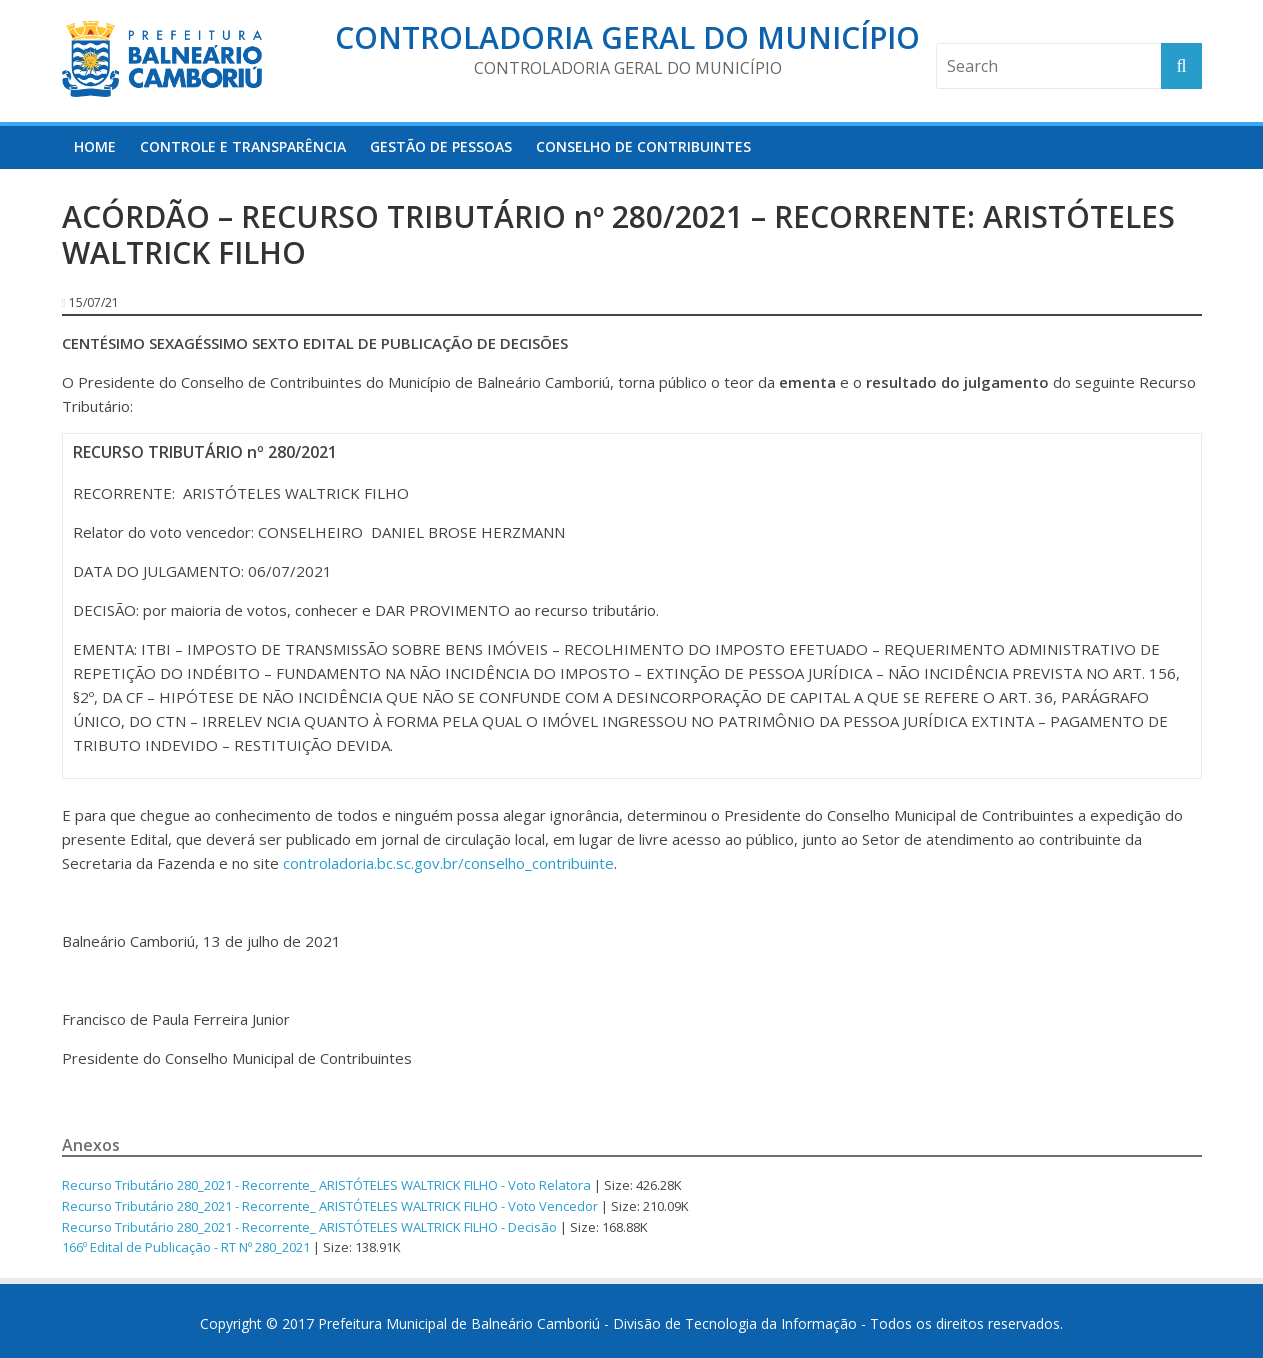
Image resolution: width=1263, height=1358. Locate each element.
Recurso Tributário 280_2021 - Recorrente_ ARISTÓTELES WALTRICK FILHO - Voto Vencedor (330, 1206)
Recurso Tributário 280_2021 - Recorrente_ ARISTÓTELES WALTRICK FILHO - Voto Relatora (326, 1185)
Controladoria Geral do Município (627, 37)
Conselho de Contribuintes (643, 146)
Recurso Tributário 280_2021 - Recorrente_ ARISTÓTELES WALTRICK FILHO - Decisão (309, 1227)
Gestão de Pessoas (441, 146)
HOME (95, 146)
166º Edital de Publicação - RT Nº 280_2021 (186, 1247)
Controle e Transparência (243, 146)
